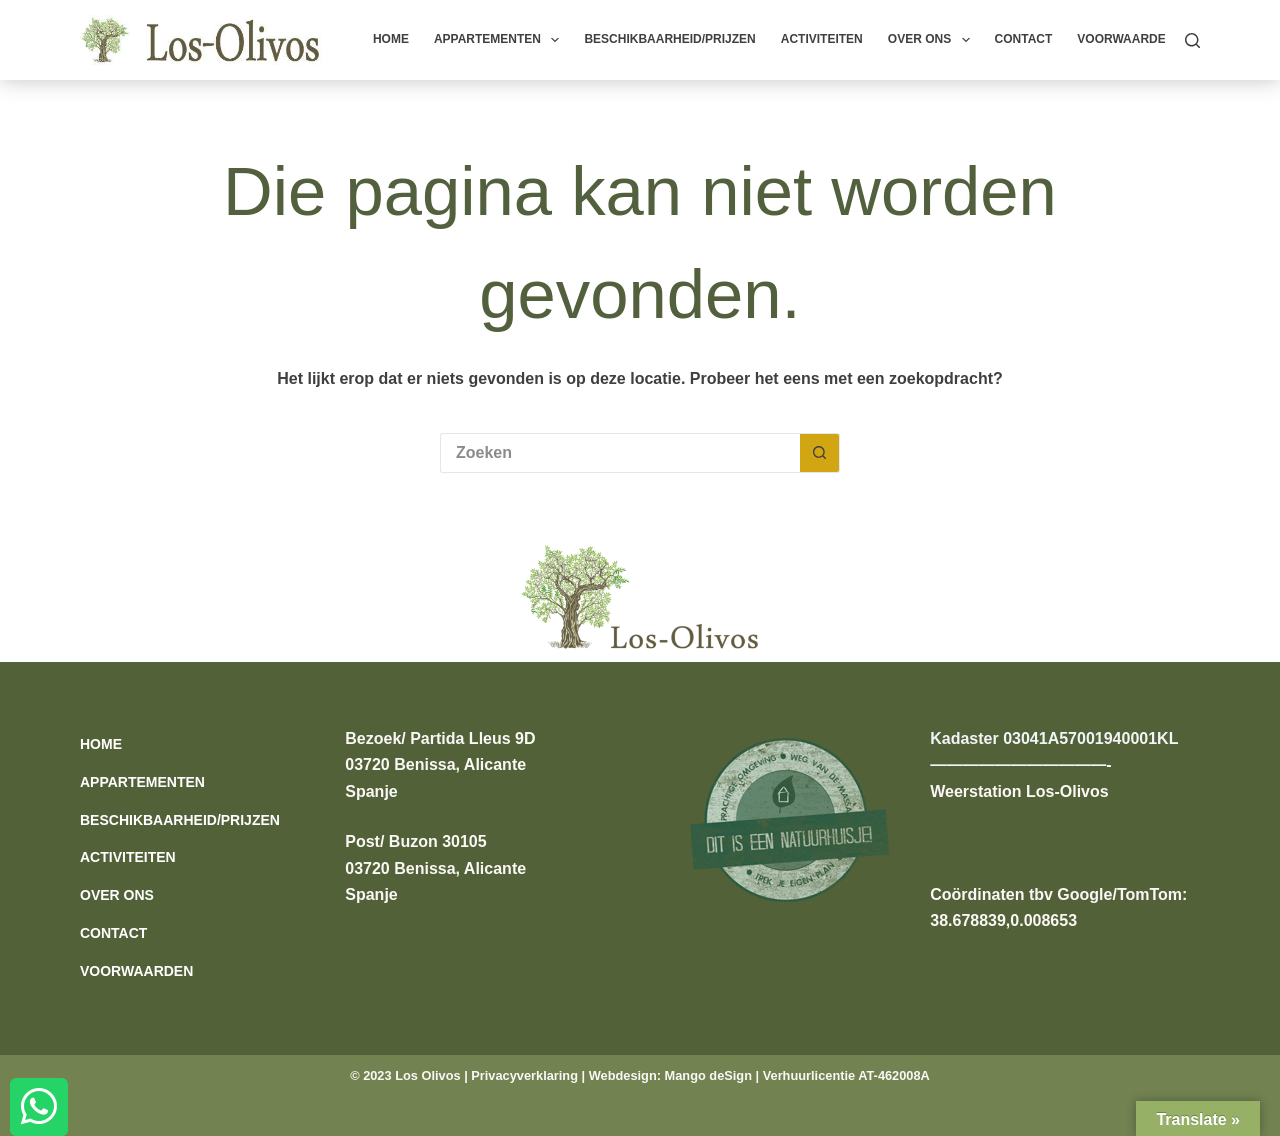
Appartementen (501, 40)
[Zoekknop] (820, 453)
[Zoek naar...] (620, 453)
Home (391, 39)
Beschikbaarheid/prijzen (669, 39)
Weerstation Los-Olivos (1019, 791)
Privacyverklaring (524, 1075)
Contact (1024, 39)
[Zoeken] (1192, 40)
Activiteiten (822, 39)
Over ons (933, 40)
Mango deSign (708, 1075)
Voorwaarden (1125, 39)
